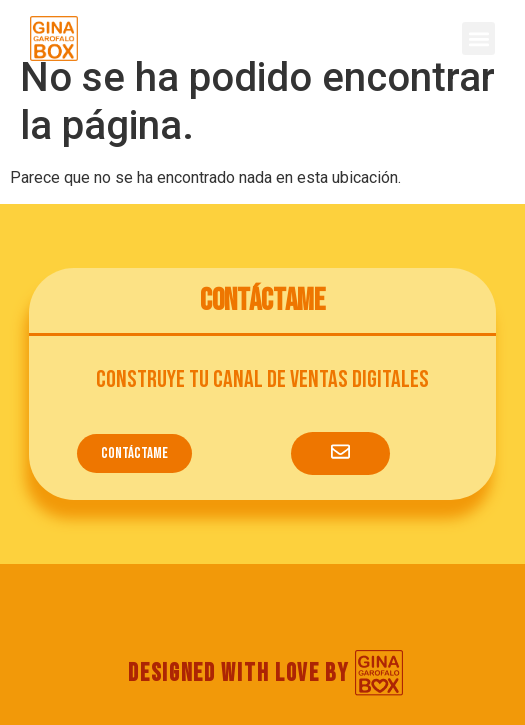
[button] (478, 38)
